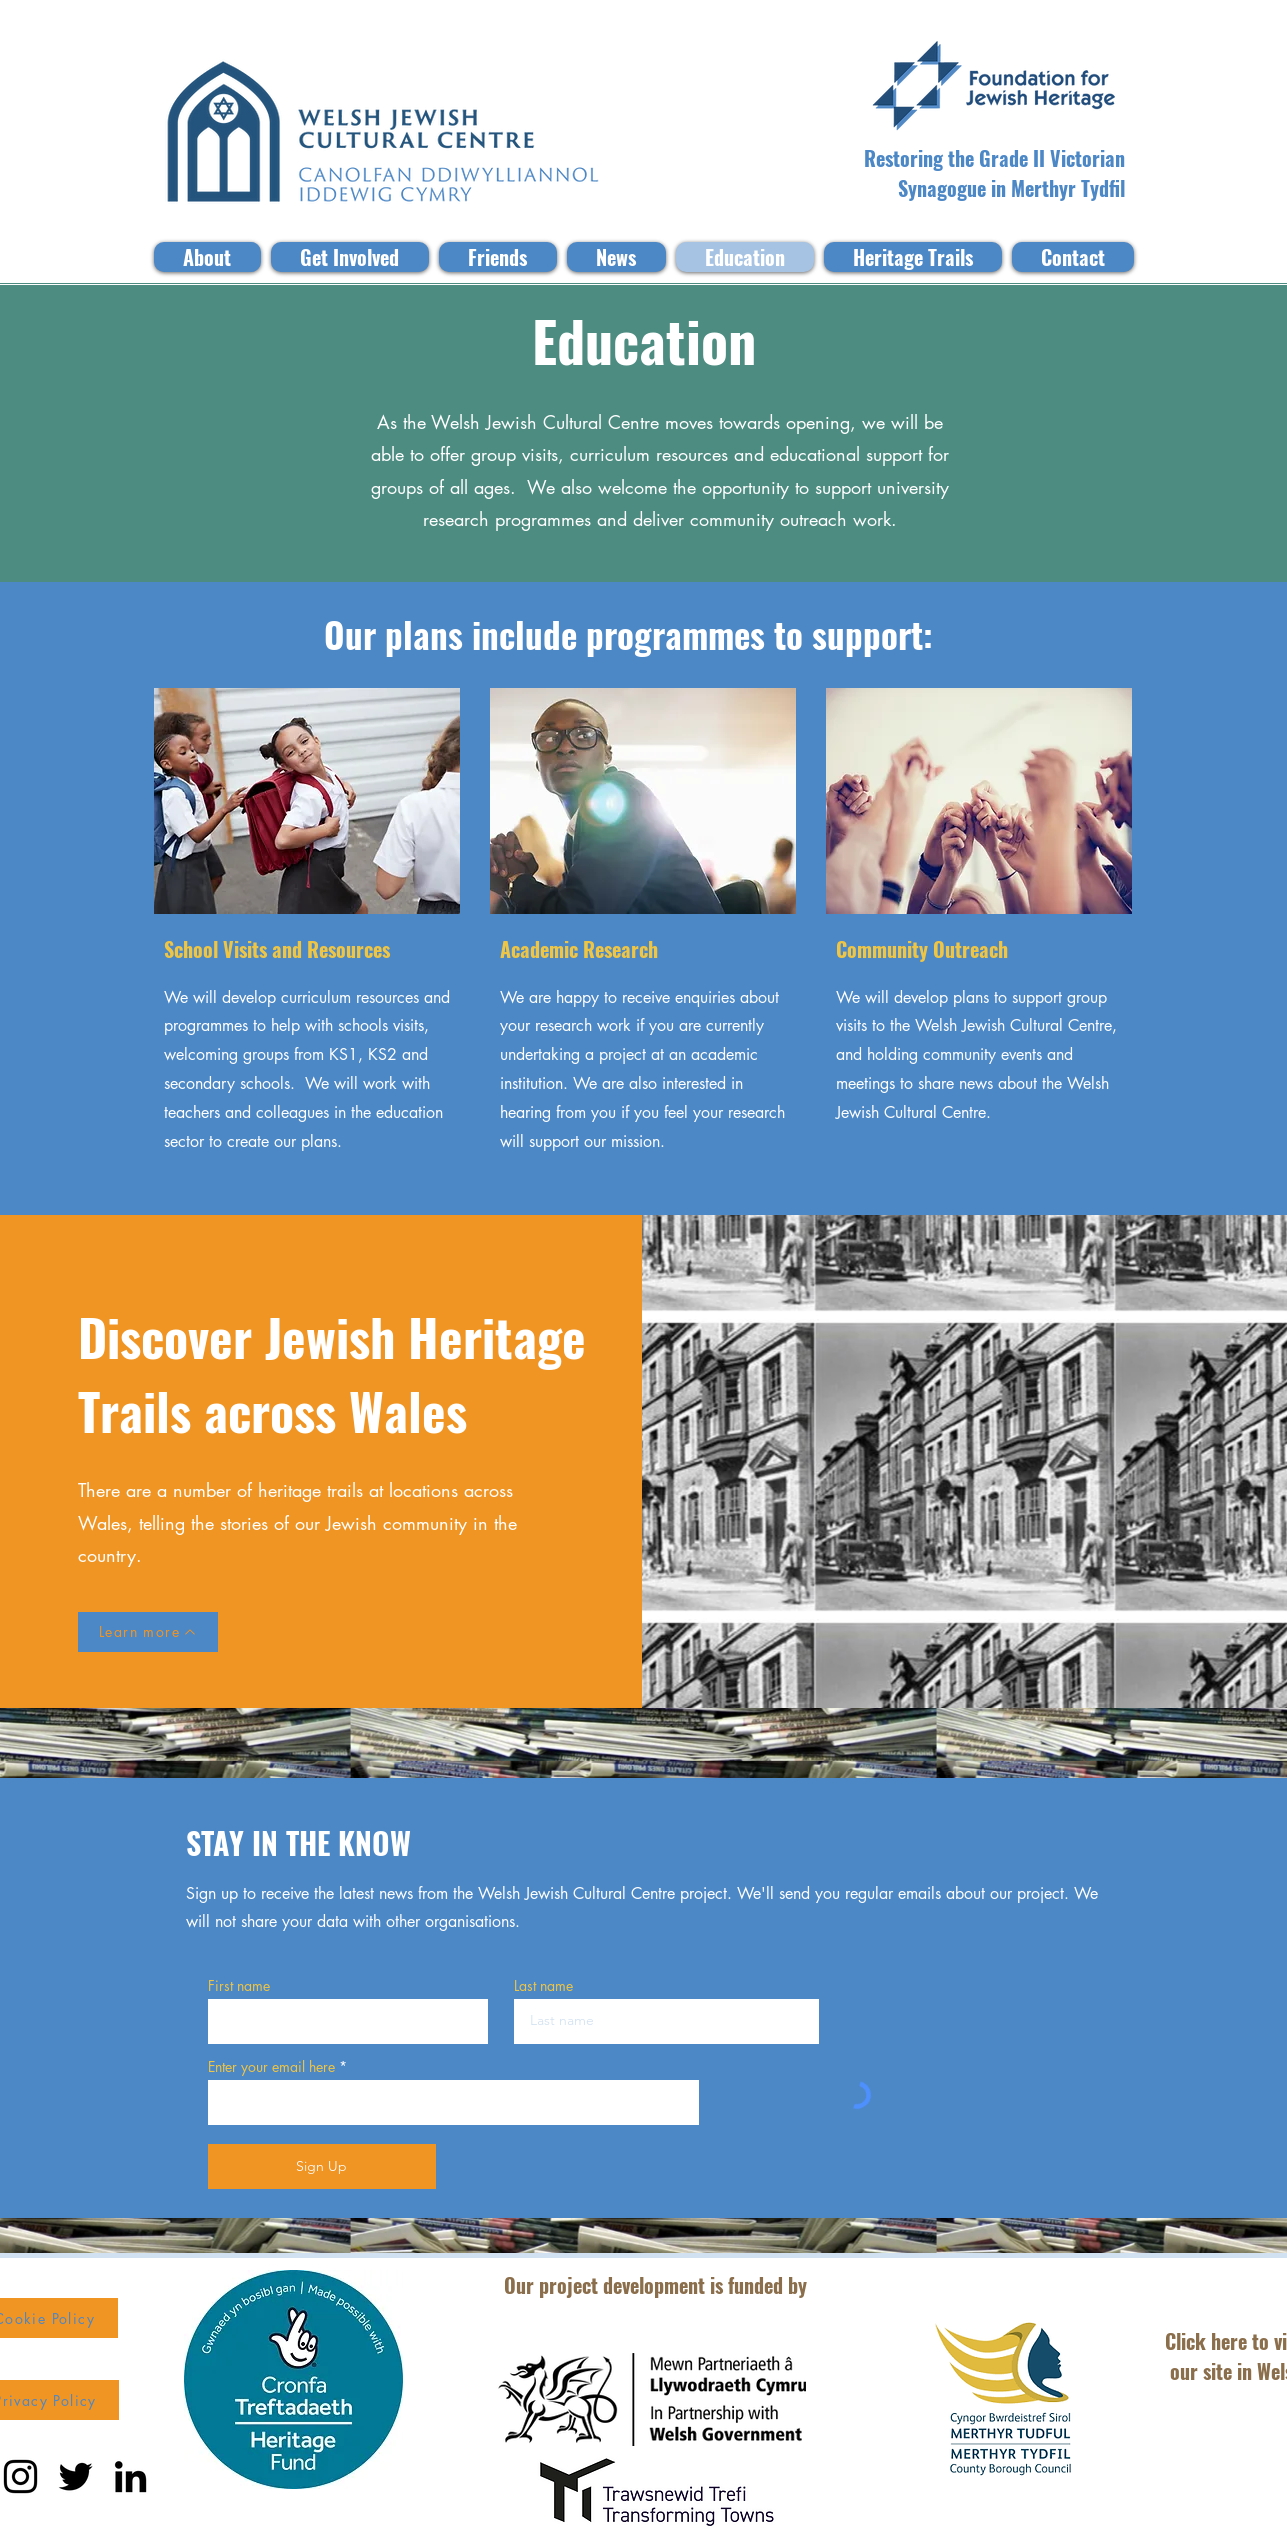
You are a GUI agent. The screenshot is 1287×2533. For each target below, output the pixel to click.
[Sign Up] (322, 2166)
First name (239, 1986)
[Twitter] (75, 2476)
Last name (543, 1986)
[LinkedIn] (130, 2476)
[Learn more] (148, 1632)
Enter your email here (271, 2067)
